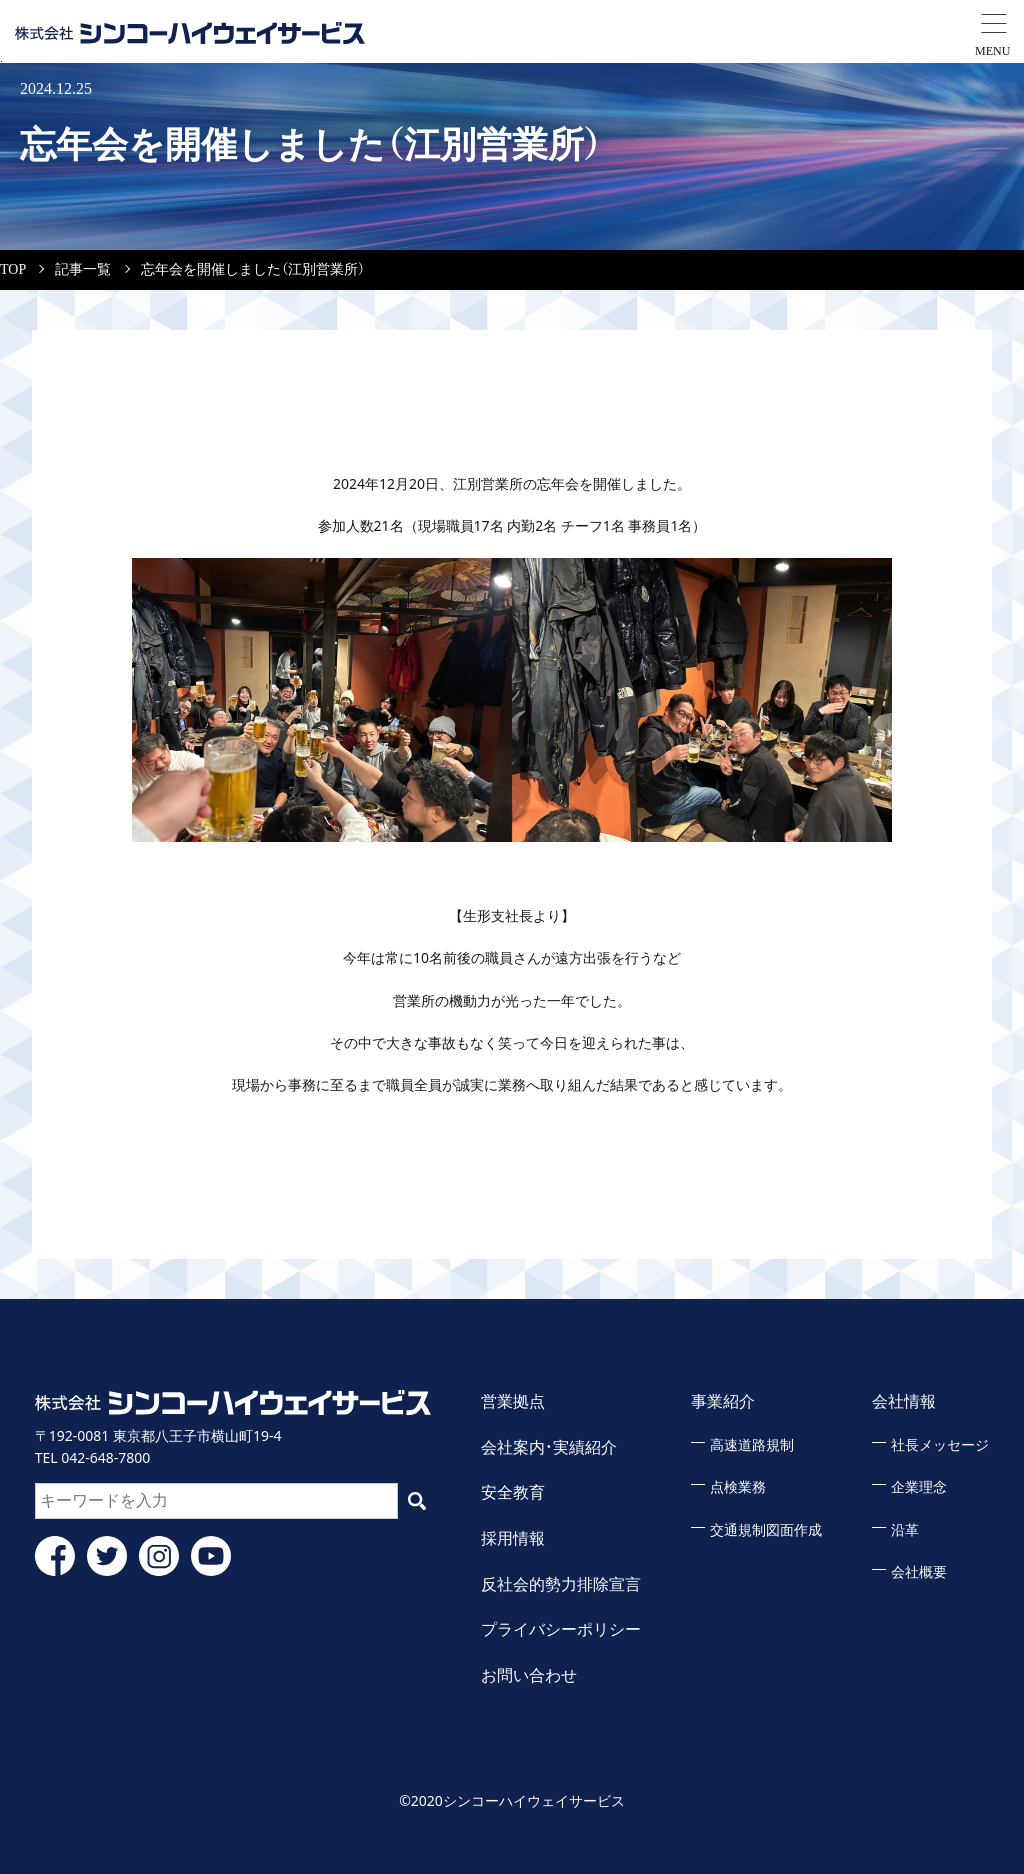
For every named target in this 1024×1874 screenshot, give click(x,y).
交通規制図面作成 (766, 1530)
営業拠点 (513, 1401)
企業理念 (919, 1487)
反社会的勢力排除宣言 (561, 1584)
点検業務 (738, 1487)
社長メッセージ (940, 1445)
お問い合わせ (529, 1675)
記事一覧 (83, 269)
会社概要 (919, 1572)
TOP (13, 269)
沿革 (905, 1530)
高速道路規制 (752, 1445)
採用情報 (513, 1538)
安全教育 (513, 1492)
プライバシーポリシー (561, 1629)
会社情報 (904, 1401)
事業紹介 (723, 1401)
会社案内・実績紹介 (549, 1447)
